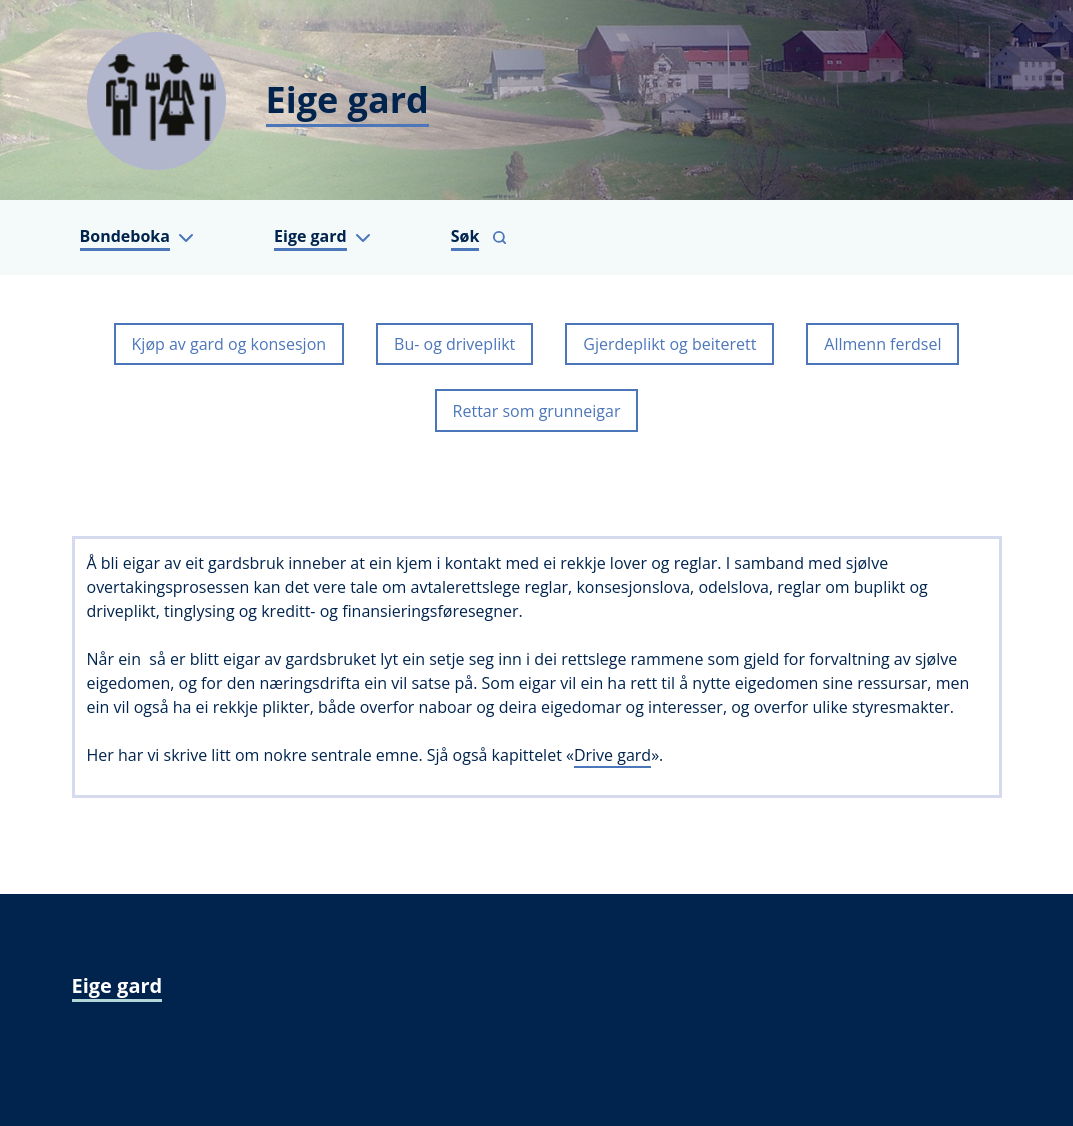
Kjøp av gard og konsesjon (229, 344)
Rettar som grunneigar (537, 411)
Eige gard (117, 985)
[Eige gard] (537, 100)
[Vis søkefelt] (479, 237)
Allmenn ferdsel (882, 344)
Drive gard (612, 755)
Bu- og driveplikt (454, 344)
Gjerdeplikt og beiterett (669, 344)
